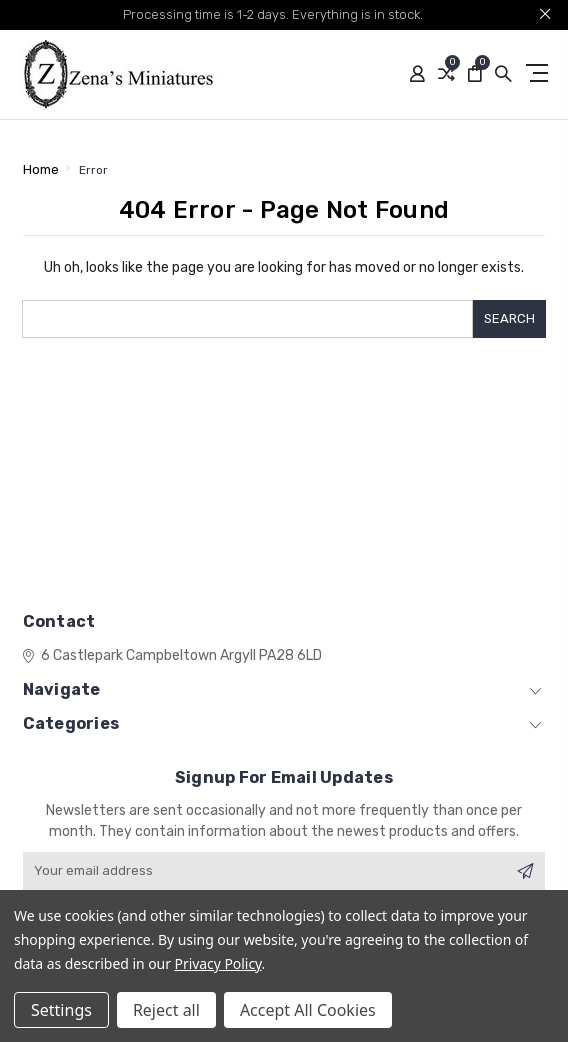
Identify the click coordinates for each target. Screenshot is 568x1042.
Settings (61, 1010)
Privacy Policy (218, 963)
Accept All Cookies (308, 1010)
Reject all (166, 1010)
